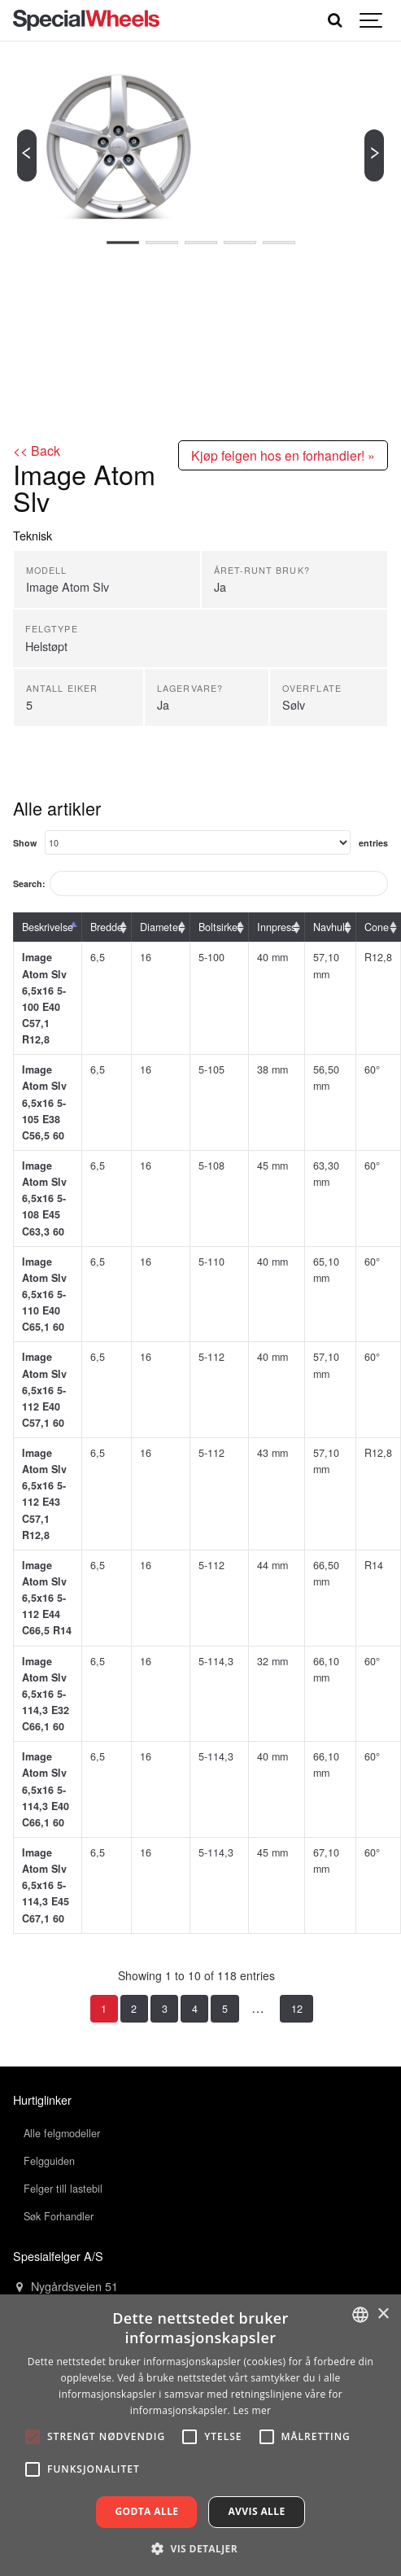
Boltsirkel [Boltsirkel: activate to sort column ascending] (219, 927)
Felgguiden (49, 2161)
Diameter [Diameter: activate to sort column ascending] (160, 927)
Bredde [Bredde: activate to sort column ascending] (106, 927)
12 (297, 2008)
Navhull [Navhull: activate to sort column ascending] (330, 927)
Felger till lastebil (63, 2188)
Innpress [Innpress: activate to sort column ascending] (276, 927)
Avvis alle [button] (256, 2511)
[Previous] (27, 155)
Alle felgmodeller (62, 2133)
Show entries (200, 842)
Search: (200, 883)
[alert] (200, 2435)
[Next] (374, 155)
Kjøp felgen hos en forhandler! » (283, 455)
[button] (200, 2548)
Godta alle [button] (146, 2511)
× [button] (383, 2314)
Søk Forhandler (59, 2216)
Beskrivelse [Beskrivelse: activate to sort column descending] (47, 927)
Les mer (252, 2410)
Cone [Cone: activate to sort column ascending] (376, 927)
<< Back (36, 450)
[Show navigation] (371, 20)
